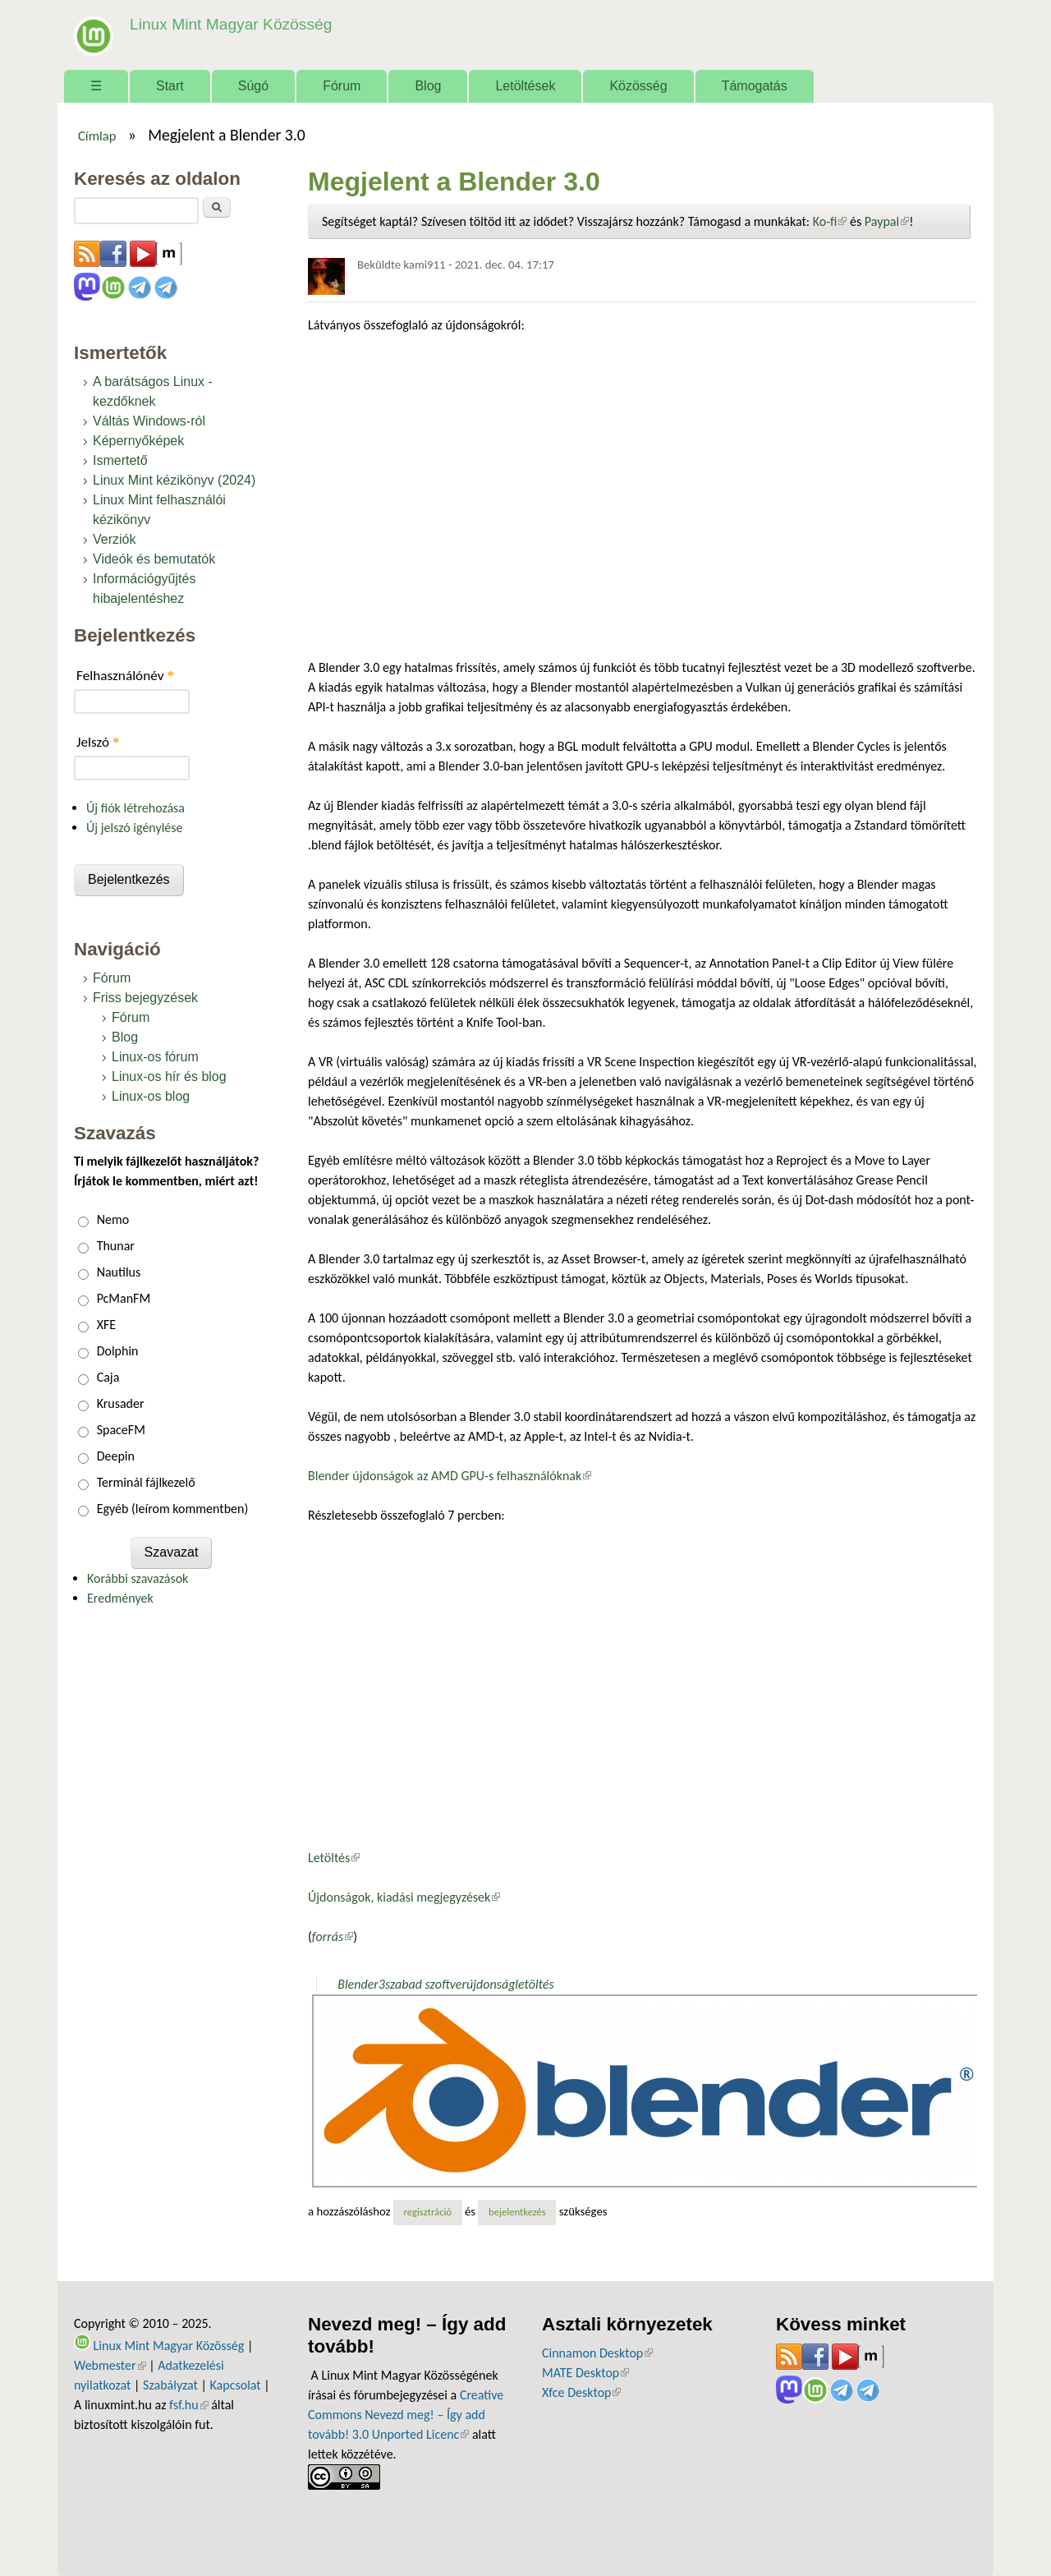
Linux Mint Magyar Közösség (231, 24)
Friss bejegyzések (145, 998)
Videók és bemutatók (154, 559)
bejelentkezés (517, 2212)
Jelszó (98, 742)
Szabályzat (170, 2385)
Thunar (116, 1246)
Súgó (253, 86)
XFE (106, 1324)
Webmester (110, 2365)
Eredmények (120, 1598)
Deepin (116, 1456)
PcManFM (123, 1298)
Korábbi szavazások (137, 1578)
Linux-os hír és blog (169, 1076)
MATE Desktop (585, 2372)
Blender (358, 1984)
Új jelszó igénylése (134, 827)
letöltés (534, 1984)
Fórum (341, 86)
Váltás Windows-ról (149, 421)
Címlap (97, 135)
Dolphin (118, 1351)
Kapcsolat (235, 2385)
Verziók (114, 539)
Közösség (638, 86)
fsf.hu (188, 2405)
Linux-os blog (151, 1096)
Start (170, 86)
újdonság (490, 1984)
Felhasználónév (125, 675)
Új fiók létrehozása (135, 808)
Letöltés (334, 1857)
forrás (332, 1936)
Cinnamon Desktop (597, 2353)
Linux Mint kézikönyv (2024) (174, 480)
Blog (428, 86)
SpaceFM (121, 1430)
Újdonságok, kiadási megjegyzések (404, 1897)
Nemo (113, 1219)
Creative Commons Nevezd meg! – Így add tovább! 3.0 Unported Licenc (405, 2414)
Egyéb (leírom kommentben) (173, 1508)
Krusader (121, 1403)
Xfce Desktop (581, 2392)
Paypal (887, 221)
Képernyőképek (138, 441)
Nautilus (119, 1272)
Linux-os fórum (155, 1057)
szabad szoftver (425, 1984)
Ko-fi (830, 221)
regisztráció (427, 2212)
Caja (108, 1377)
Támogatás (754, 86)
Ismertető (120, 460)
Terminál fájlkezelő (146, 1482)
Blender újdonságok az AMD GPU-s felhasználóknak (449, 1476)
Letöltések (525, 86)
